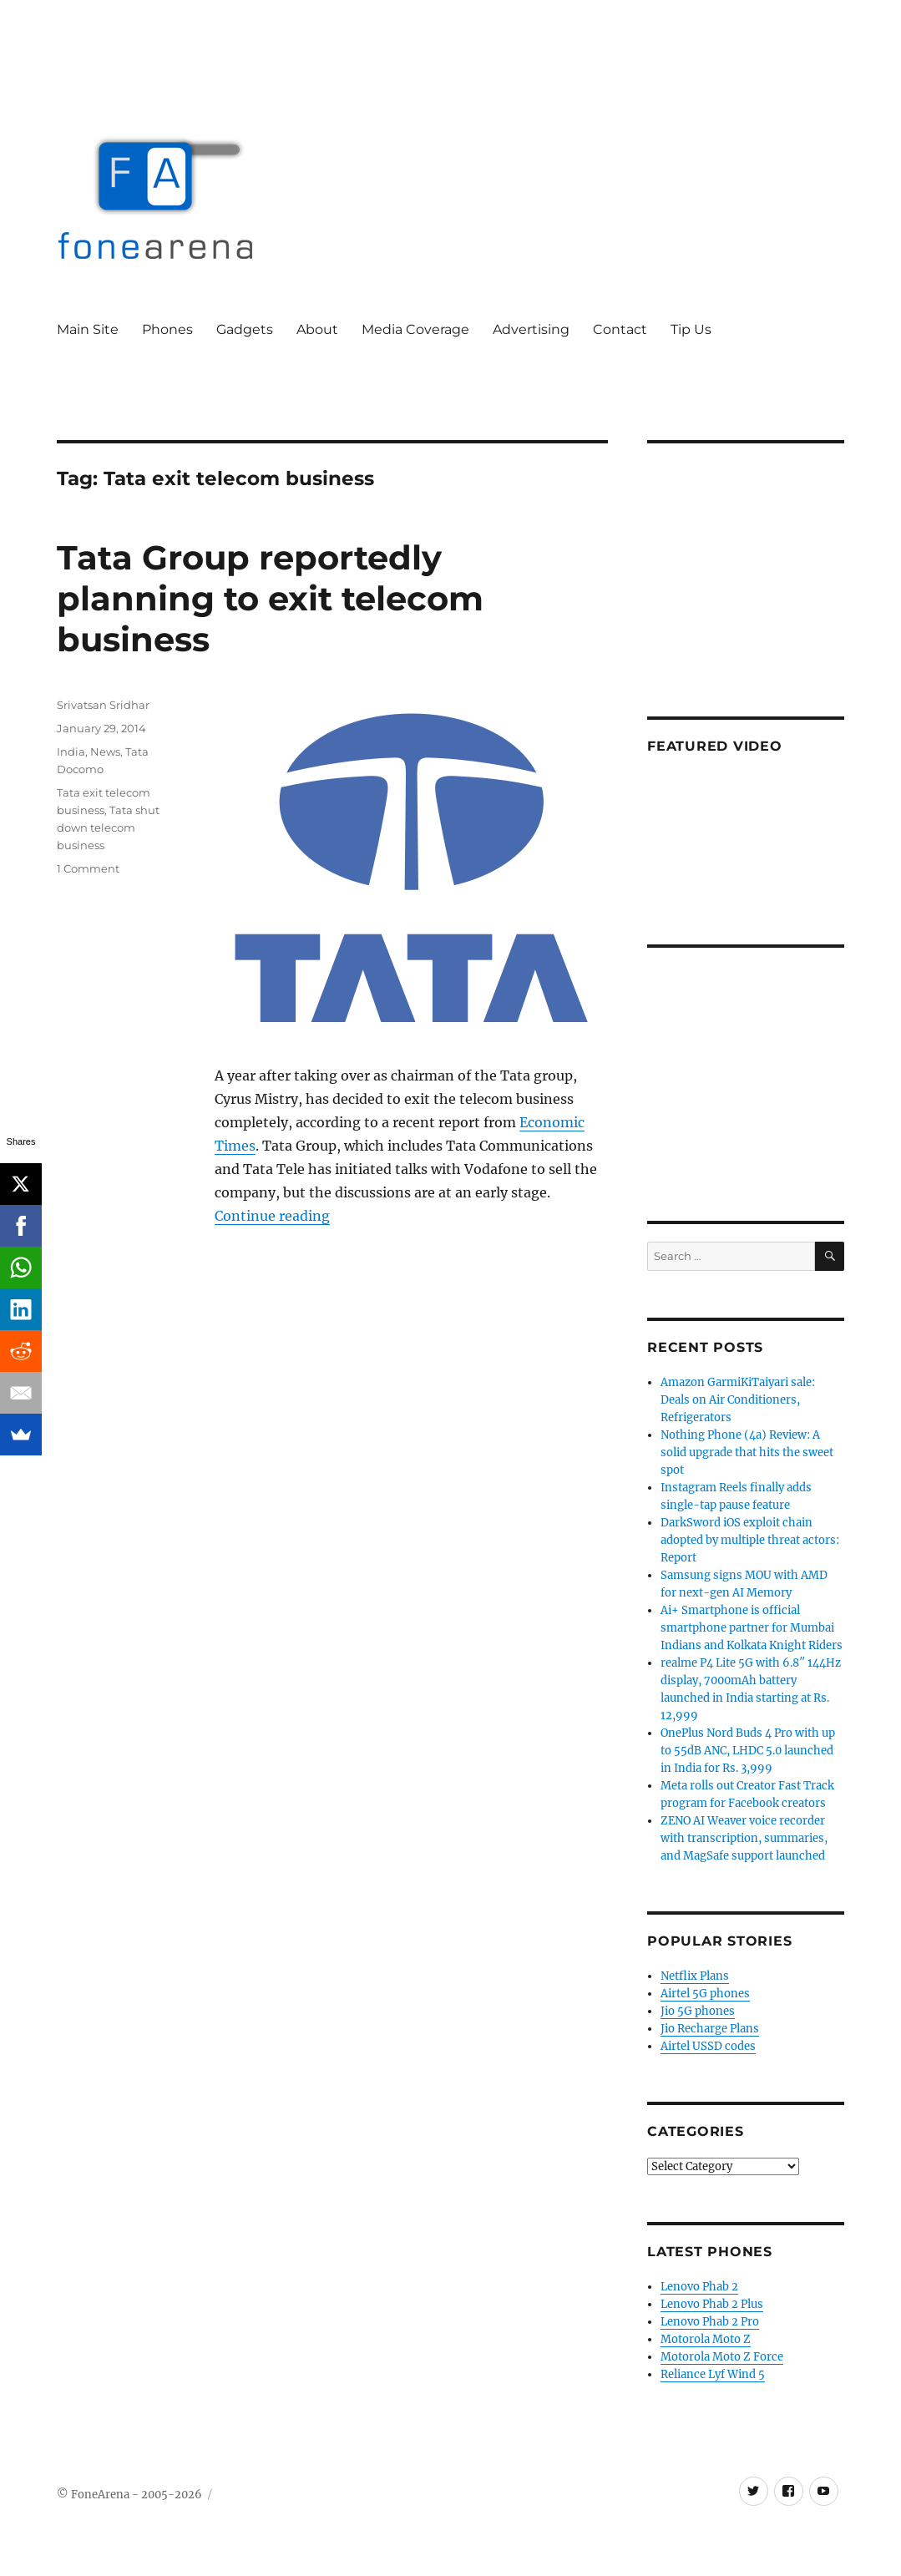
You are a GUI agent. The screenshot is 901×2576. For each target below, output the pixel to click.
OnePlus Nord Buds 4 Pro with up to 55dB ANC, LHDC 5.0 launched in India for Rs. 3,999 (748, 1750)
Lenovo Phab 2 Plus (712, 2304)
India (71, 751)
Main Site (88, 329)
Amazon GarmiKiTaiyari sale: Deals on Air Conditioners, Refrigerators (738, 1400)
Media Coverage (415, 329)
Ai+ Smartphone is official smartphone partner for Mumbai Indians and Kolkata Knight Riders (752, 1627)
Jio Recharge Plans (710, 2029)
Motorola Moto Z (706, 2339)
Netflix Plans (695, 1976)
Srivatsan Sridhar (103, 704)
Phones (167, 329)
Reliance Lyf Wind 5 (713, 2374)
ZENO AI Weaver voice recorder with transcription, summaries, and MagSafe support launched (744, 1838)
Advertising (531, 329)
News (105, 751)
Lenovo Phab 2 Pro (710, 2322)
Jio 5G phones (698, 2011)
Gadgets (244, 329)
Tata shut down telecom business (108, 827)
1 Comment (88, 868)
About (317, 329)
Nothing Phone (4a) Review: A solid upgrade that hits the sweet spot (747, 1452)
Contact (620, 329)
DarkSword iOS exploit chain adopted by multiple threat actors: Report (750, 1540)
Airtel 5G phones (705, 1993)
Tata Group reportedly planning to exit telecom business (270, 598)
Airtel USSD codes (708, 2046)
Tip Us (691, 329)
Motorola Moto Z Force (722, 2357)
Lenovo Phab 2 (699, 2287)
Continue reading (272, 1215)
